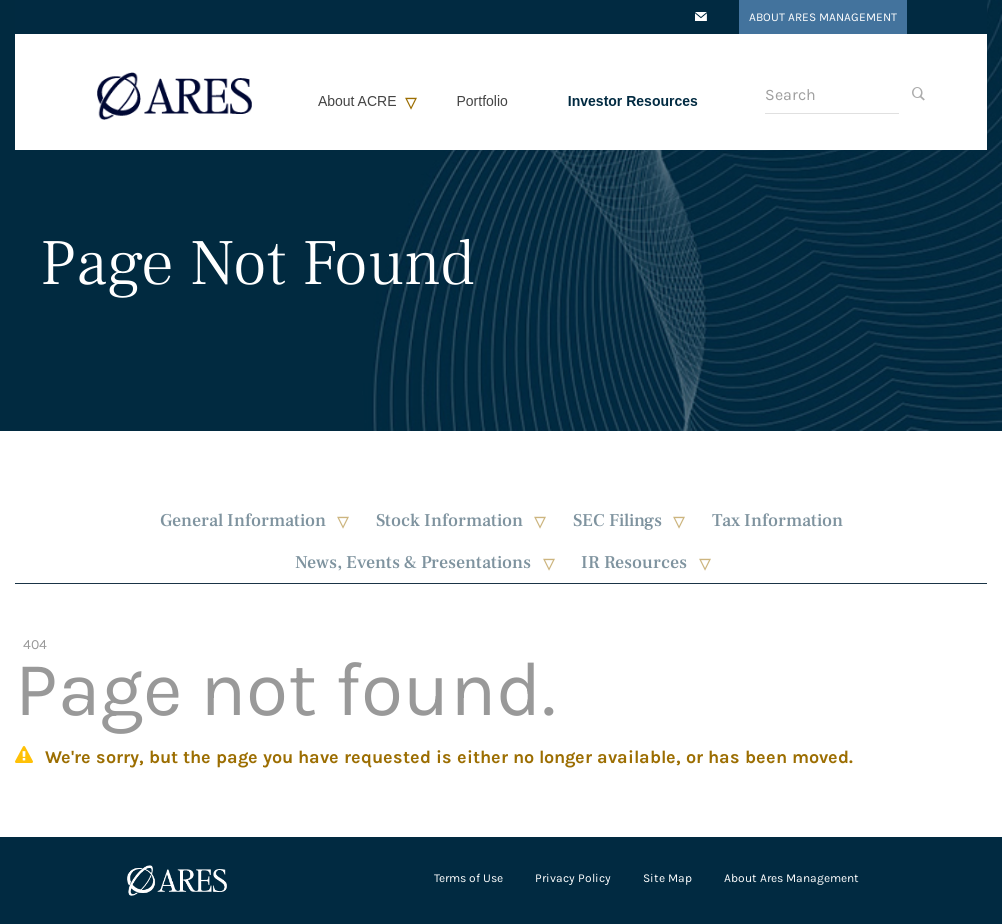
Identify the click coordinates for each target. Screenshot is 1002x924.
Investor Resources (633, 101)
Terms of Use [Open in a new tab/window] (468, 878)
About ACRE (357, 101)
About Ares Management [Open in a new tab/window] (823, 17)
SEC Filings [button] (617, 520)
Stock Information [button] (449, 520)
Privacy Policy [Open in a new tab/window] (573, 878)
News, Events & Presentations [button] (413, 562)
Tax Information (777, 520)
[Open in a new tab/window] (701, 18)
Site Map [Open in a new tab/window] (667, 878)
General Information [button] (243, 520)
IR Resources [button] (634, 562)
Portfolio (482, 101)
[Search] (832, 95)
